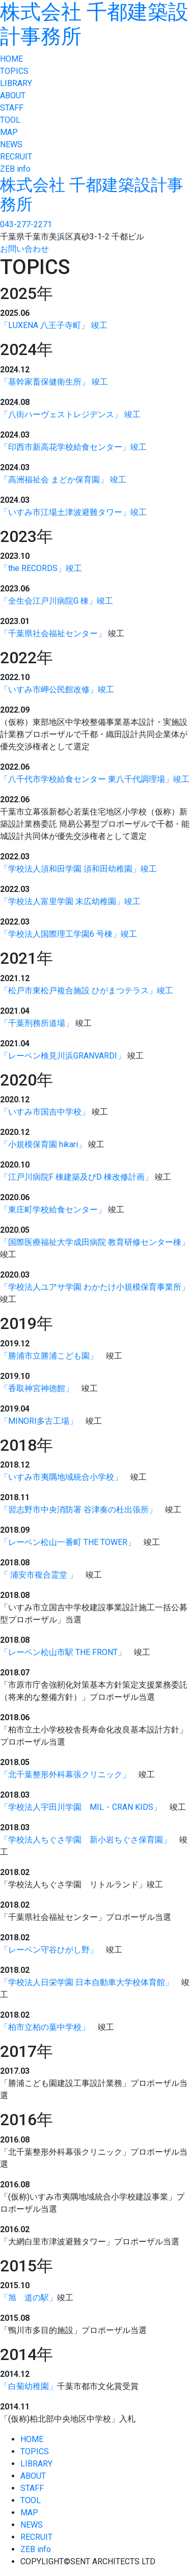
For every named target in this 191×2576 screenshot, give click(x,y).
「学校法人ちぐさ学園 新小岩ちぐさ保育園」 (85, 1840)
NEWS (11, 144)
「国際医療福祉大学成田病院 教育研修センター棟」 (94, 1242)
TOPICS (14, 71)
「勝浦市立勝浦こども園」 (49, 1356)
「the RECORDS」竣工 (41, 568)
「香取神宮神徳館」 (36, 1388)
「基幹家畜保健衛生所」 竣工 (54, 382)
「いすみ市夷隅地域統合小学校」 (61, 1477)
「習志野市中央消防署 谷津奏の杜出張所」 (78, 1509)
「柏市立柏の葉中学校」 (45, 2027)
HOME (11, 59)
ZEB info (15, 169)
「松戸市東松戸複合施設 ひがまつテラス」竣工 (86, 990)
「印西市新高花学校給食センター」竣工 (73, 447)
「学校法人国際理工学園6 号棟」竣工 (68, 934)
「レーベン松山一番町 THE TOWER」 (67, 1542)
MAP (9, 132)
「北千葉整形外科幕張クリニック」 (65, 1774)
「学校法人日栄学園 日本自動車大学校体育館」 (86, 1982)
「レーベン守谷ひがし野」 (49, 1950)
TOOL (10, 120)
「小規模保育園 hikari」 (43, 1144)
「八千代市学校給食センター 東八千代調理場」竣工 (94, 779)
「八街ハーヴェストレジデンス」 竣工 (70, 414)
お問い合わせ (24, 249)
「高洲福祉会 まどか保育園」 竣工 (63, 479)
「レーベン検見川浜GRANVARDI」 (62, 1056)
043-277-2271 (26, 224)
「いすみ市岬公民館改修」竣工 (57, 689)
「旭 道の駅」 (28, 2297)
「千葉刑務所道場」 (36, 1023)
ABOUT (12, 95)
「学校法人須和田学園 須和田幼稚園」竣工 (78, 869)
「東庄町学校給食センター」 (53, 1209)
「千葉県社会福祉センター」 (53, 633)
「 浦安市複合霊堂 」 (38, 1575)
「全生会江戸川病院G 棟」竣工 (56, 601)
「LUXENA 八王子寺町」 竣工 (53, 325)
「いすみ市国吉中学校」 (45, 1112)
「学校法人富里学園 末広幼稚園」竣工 (70, 901)
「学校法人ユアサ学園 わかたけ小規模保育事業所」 (94, 1287)
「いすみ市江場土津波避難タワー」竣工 (73, 512)
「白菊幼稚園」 (28, 2386)
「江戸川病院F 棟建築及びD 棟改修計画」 (76, 1177)
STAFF (11, 108)
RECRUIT (16, 156)
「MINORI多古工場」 (38, 1421)
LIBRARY (16, 83)
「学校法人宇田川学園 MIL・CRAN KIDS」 (80, 1807)
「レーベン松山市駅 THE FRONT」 (63, 1652)
